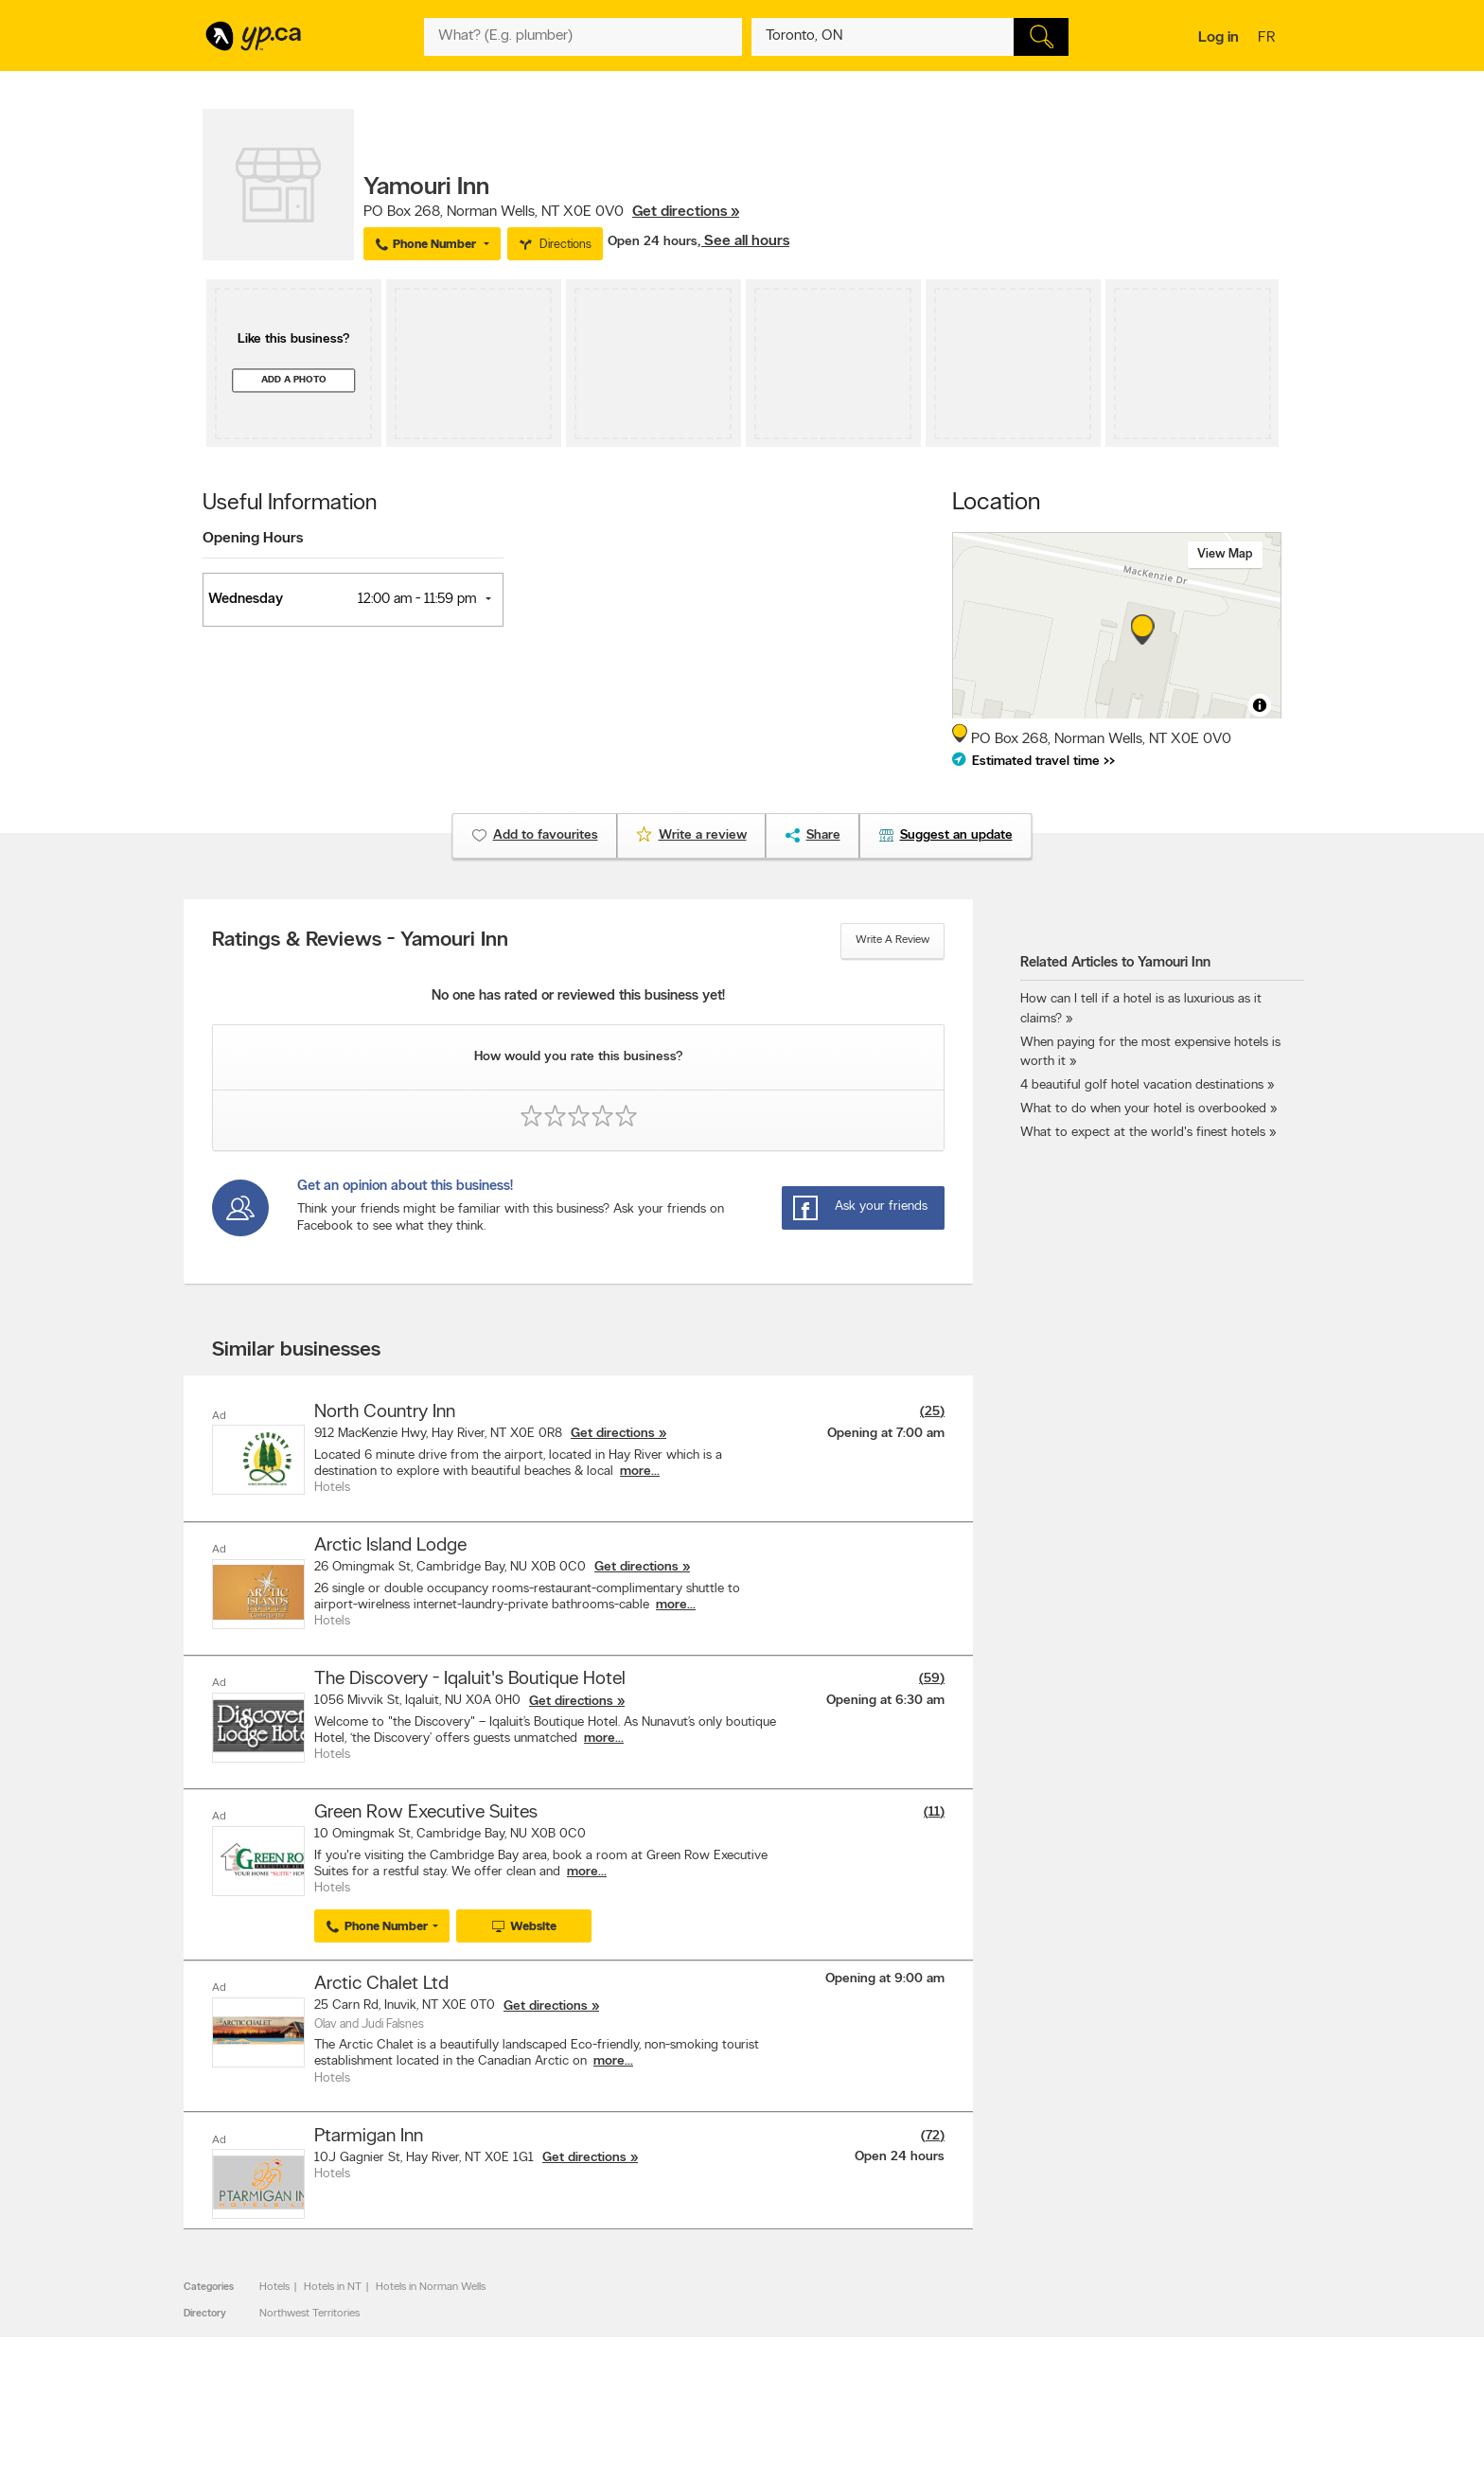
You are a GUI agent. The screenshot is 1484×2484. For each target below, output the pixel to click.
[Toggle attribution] (1259, 705)
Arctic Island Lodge (390, 1545)
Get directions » (685, 212)
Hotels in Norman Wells (431, 2283)
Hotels (274, 2283)
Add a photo (294, 380)
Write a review (892, 940)
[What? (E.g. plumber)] (583, 37)
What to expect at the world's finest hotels (1142, 1133)
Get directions (613, 1434)
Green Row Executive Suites (426, 1810)
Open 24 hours (653, 242)
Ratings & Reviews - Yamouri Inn (360, 941)
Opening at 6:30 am (885, 1699)
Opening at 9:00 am (885, 1976)
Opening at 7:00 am (886, 1434)
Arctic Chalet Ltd (381, 1981)
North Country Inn (384, 1412)
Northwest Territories (309, 2309)
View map (1225, 554)
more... (640, 1471)
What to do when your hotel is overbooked (1143, 1109)
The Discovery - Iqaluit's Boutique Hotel (470, 1678)
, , (551, 212)
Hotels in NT (333, 2283)
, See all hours (743, 241)
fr (1269, 38)
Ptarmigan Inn (368, 2132)
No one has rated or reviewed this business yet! (578, 996)
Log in (1218, 37)
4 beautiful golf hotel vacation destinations (1141, 1085)
